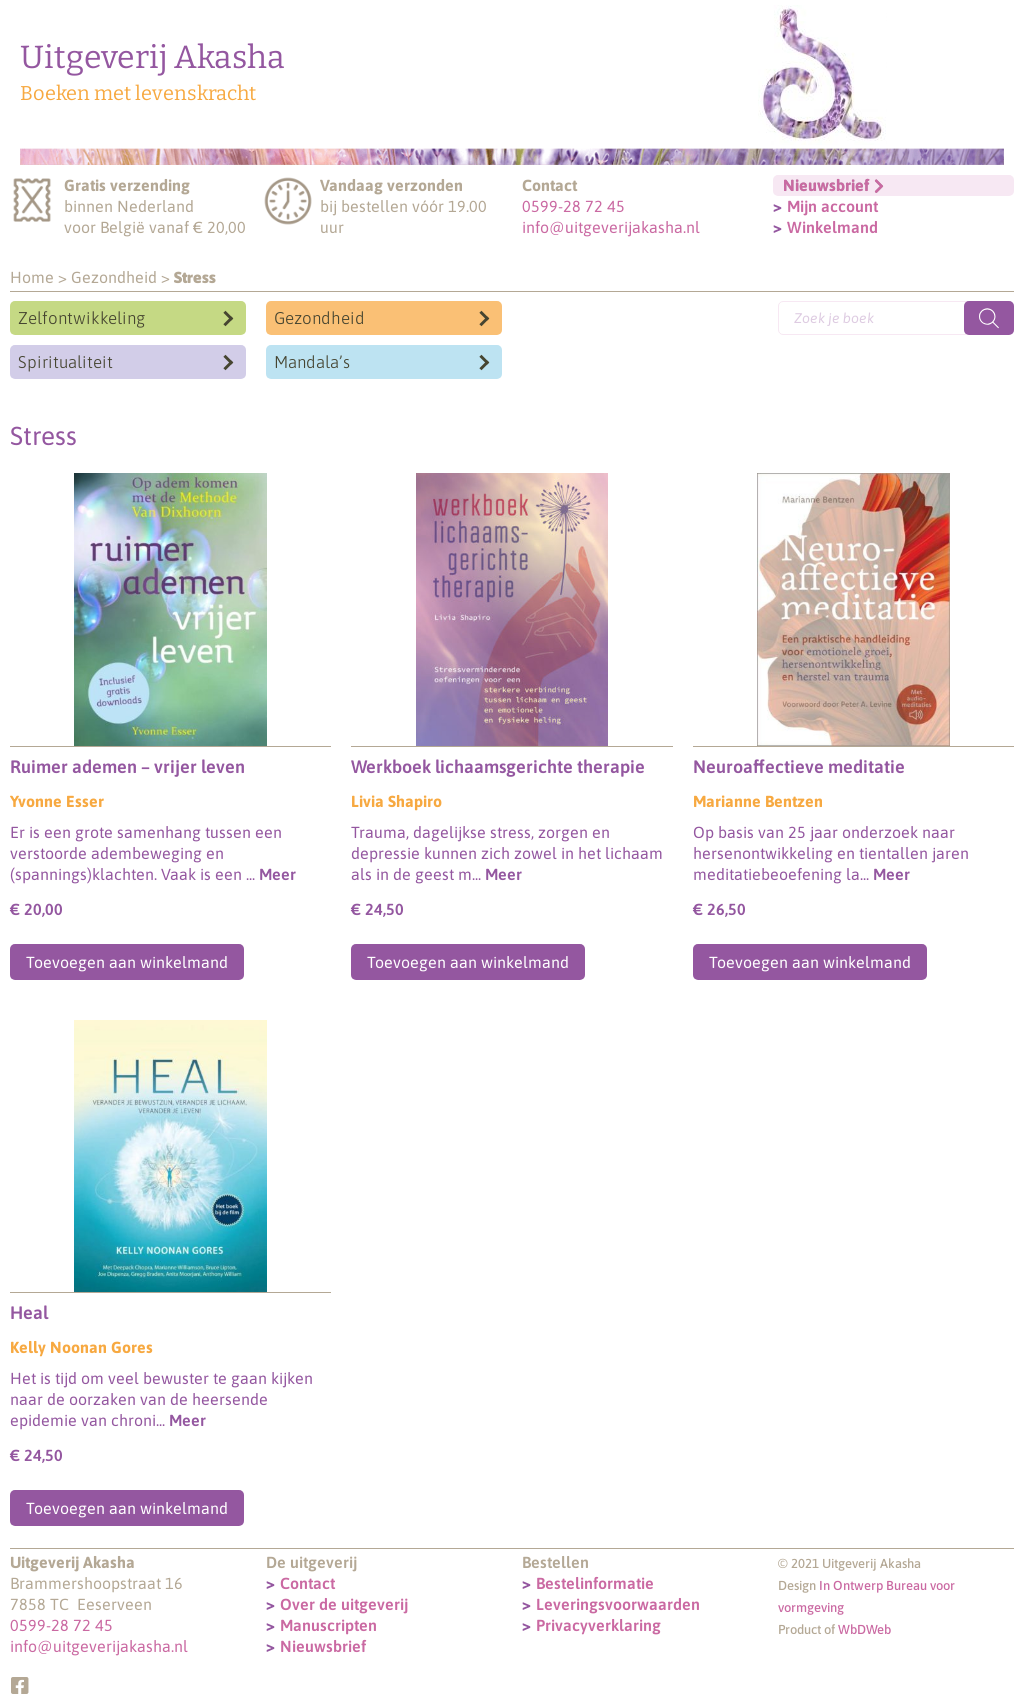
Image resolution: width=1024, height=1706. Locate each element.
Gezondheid (114, 277)
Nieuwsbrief (323, 1646)
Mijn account (832, 206)
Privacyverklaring (598, 1625)
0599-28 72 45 (573, 206)
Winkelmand (832, 227)
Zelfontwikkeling (81, 318)
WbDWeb (864, 1629)
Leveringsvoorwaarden (618, 1604)
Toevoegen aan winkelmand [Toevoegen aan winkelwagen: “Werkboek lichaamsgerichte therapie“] (468, 962)
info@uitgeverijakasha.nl (611, 227)
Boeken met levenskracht (138, 93)
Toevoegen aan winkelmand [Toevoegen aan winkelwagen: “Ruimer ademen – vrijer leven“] (127, 962)
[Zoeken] (989, 318)
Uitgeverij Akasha (152, 57)
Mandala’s (312, 362)
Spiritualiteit (65, 362)
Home (32, 277)
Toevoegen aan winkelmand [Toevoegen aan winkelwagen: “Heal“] (127, 1508)
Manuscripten (328, 1625)
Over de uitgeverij (344, 1604)
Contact (307, 1583)
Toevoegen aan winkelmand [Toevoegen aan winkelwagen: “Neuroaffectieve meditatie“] (810, 962)
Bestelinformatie (595, 1583)
